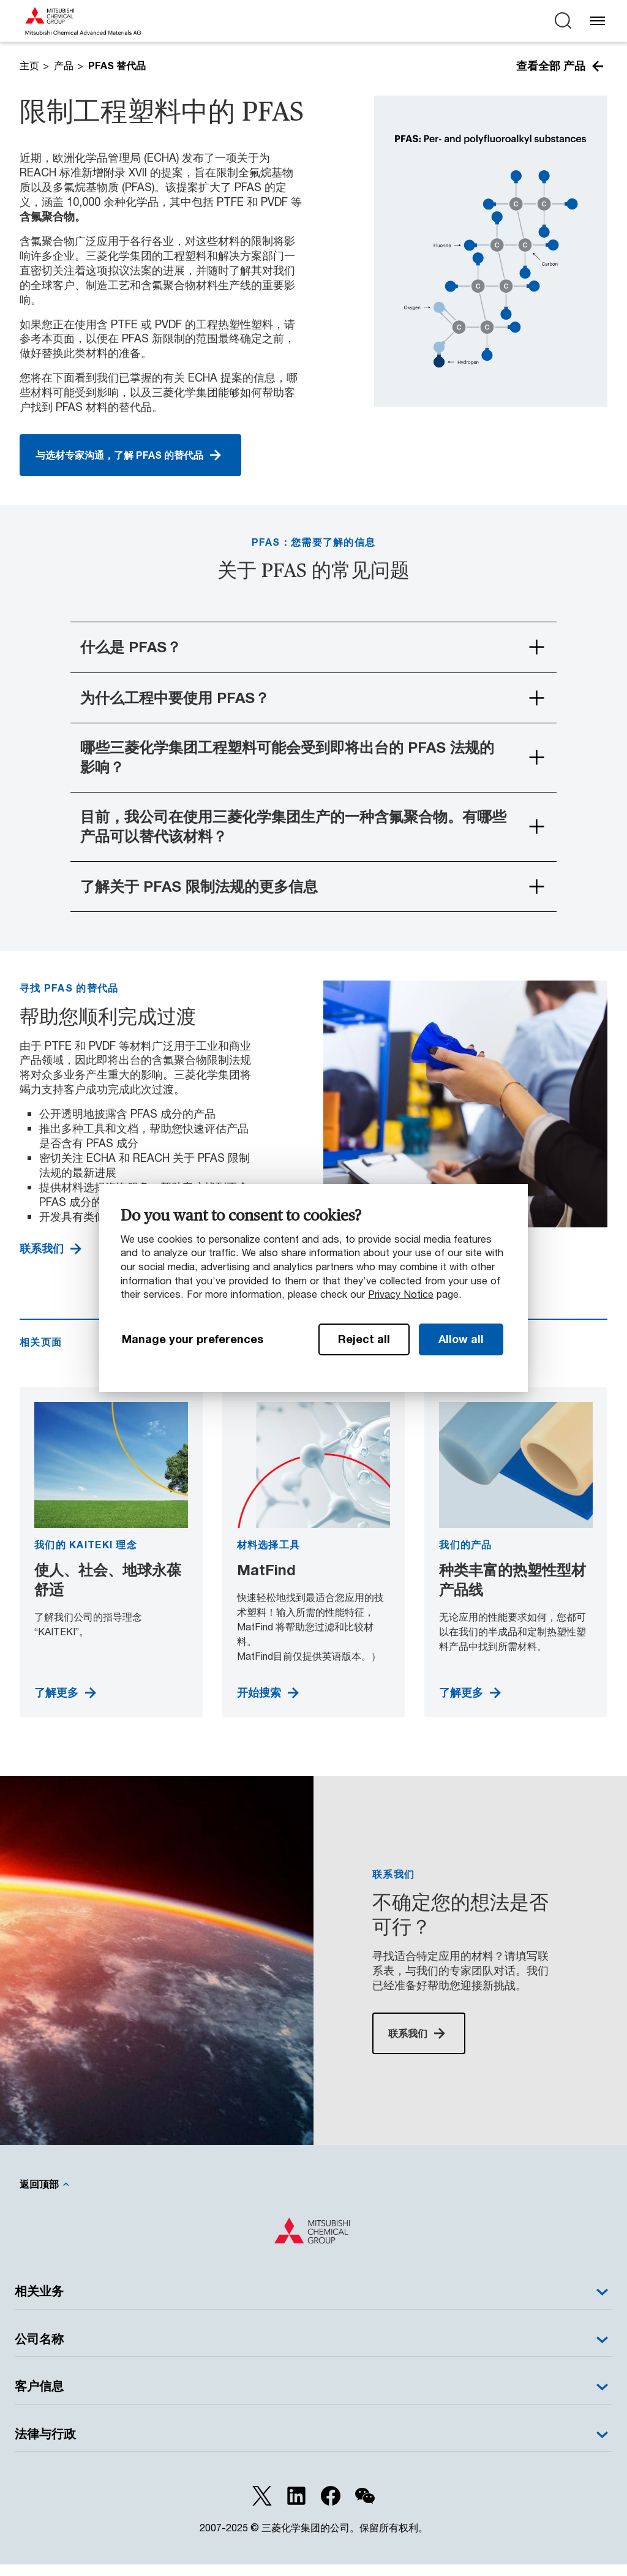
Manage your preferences (192, 1339)
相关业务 (313, 2303)
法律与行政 (313, 2446)
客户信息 (313, 2398)
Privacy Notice (401, 1294)
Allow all (461, 1339)
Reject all (364, 1339)
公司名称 (313, 2351)
